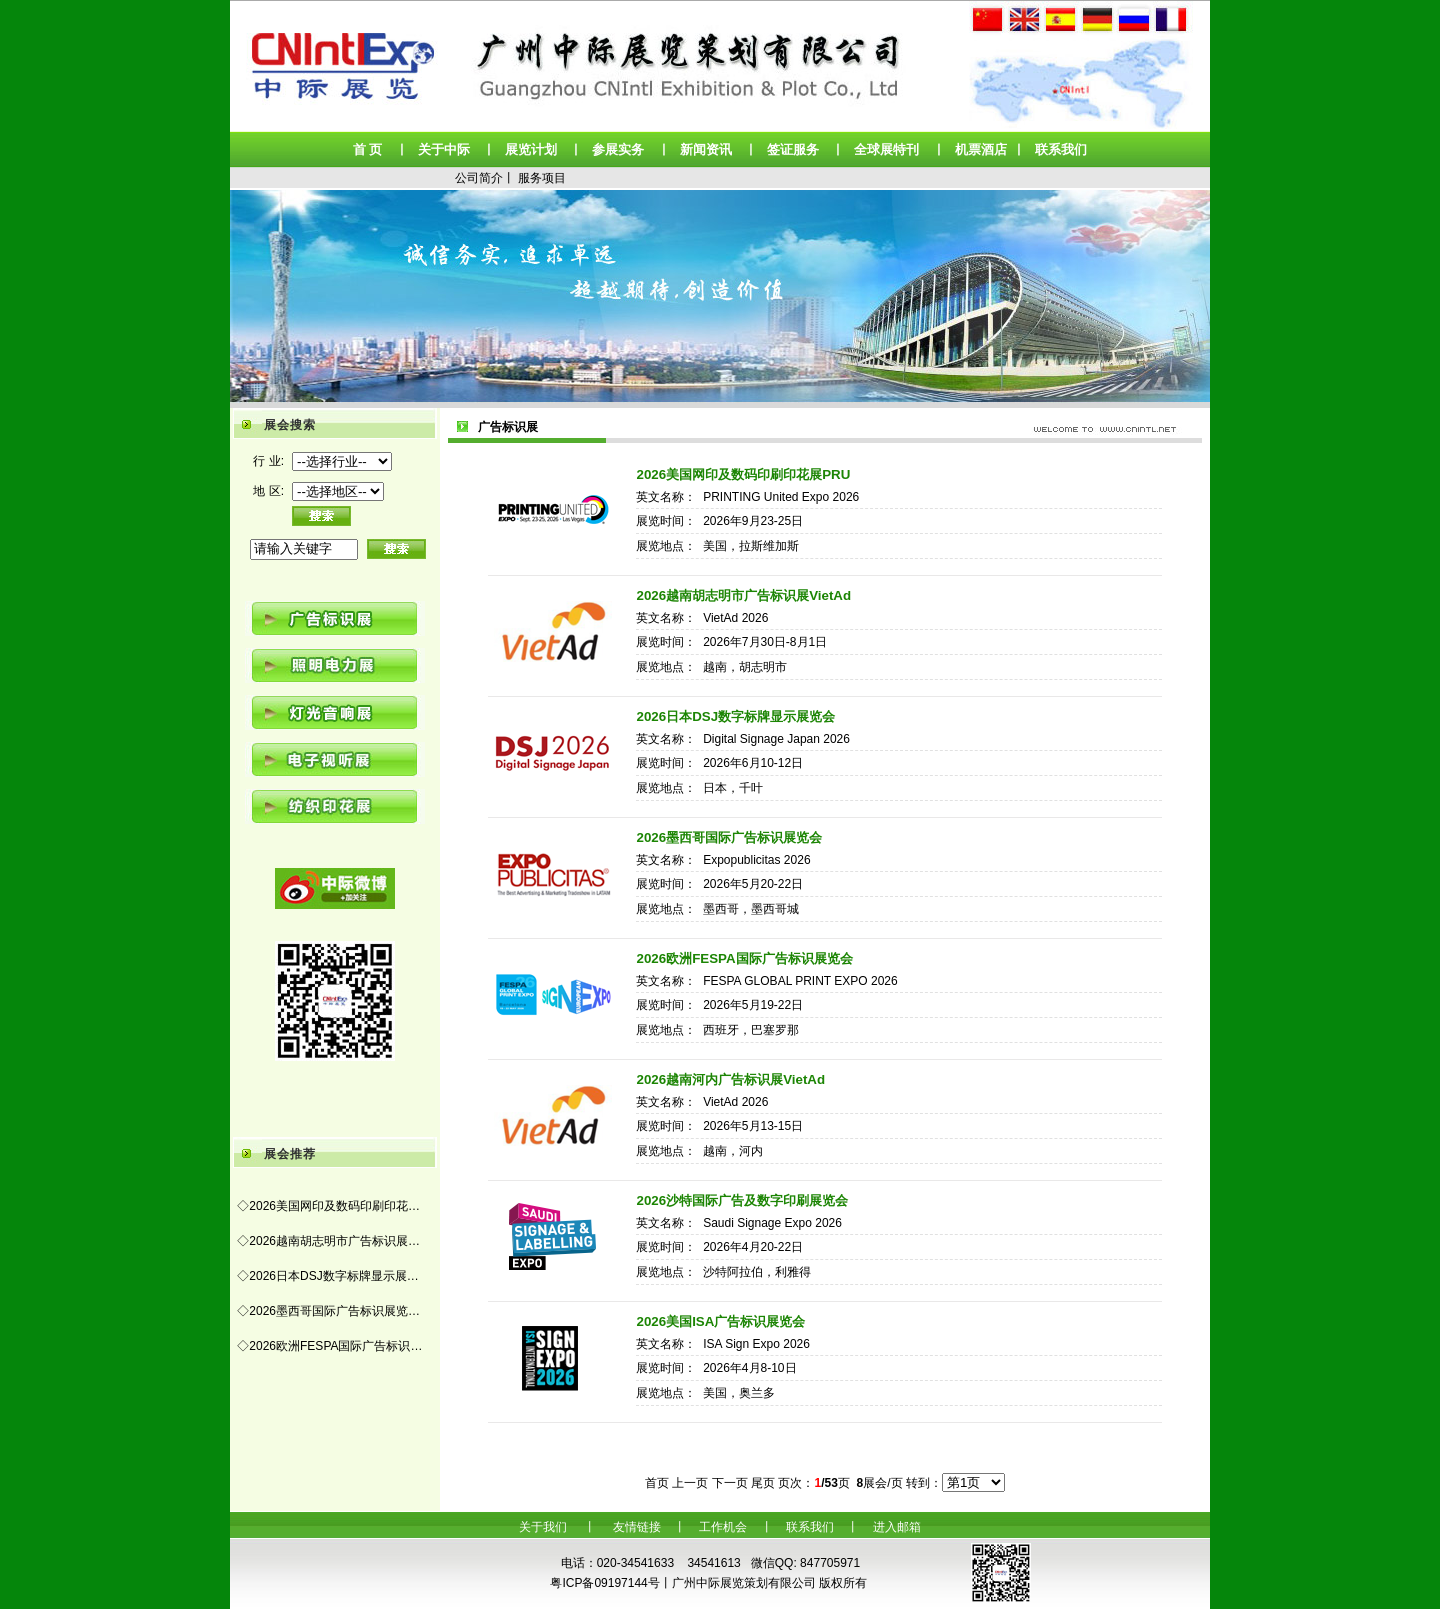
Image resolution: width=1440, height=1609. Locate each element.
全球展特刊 (886, 149)
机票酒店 (981, 149)
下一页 (730, 1483)
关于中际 (444, 149)
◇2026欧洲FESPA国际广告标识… (329, 1346)
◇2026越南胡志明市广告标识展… (328, 1241)
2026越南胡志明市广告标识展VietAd (743, 595)
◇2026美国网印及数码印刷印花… (328, 1206)
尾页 (763, 1483)
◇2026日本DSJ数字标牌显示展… (327, 1276)
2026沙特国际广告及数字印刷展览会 (742, 1200)
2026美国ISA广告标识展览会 (720, 1321)
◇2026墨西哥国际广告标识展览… (328, 1311)
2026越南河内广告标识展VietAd (730, 1079)
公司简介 (479, 178)
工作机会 (723, 1527)
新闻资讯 (706, 149)
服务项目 (542, 178)
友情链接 (637, 1527)
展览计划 (531, 149)
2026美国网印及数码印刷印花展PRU (743, 474)
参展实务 (618, 149)
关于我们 (543, 1527)
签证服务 (793, 149)
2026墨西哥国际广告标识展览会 (729, 837)
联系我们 (1061, 149)
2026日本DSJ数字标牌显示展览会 (735, 716)
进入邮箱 (897, 1527)
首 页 (368, 149)
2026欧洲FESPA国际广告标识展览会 (744, 958)
